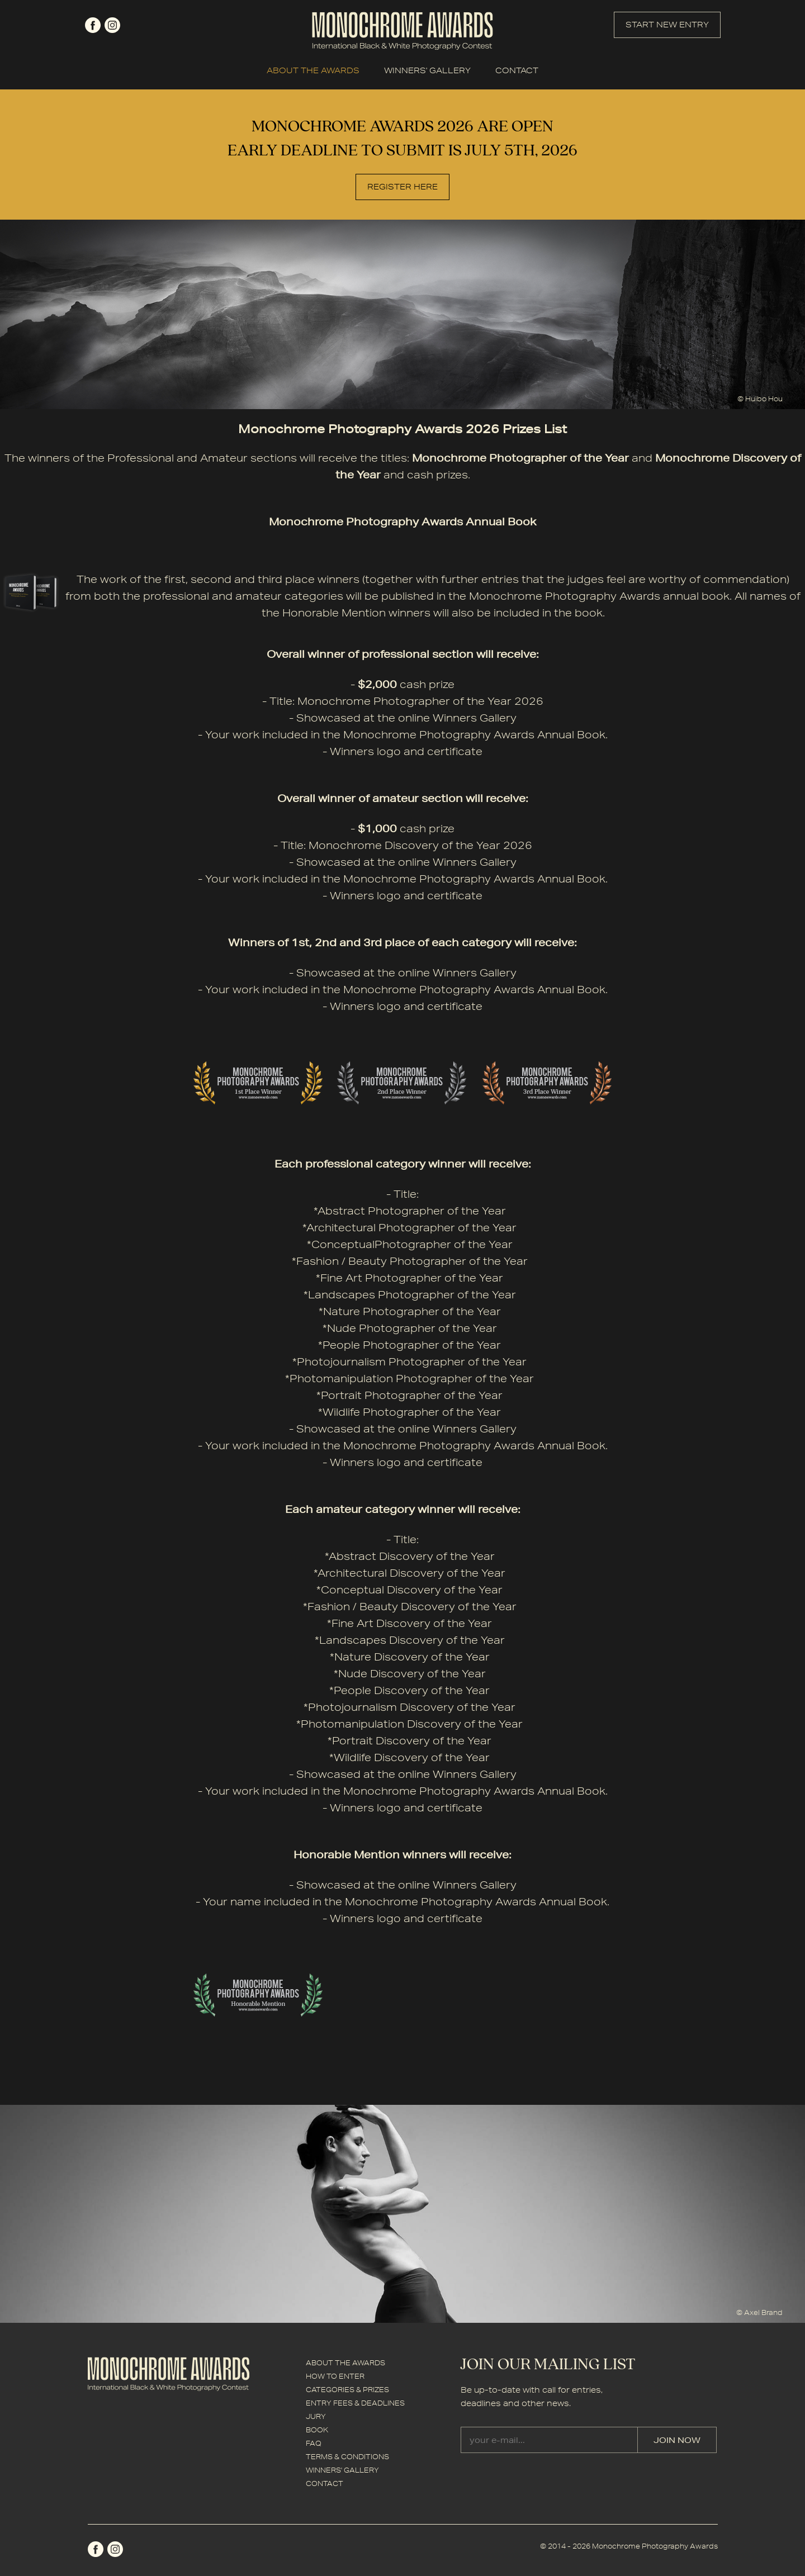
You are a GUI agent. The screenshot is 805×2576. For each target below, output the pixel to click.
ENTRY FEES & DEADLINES (355, 2403)
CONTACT (516, 70)
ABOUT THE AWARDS (313, 70)
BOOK (317, 2430)
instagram (112, 25)
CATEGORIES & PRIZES (347, 2389)
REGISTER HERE (402, 187)
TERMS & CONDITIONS (347, 2456)
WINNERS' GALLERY (427, 70)
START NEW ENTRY (667, 25)
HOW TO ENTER (335, 2376)
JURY (316, 2416)
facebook (93, 25)
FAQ (313, 2443)
